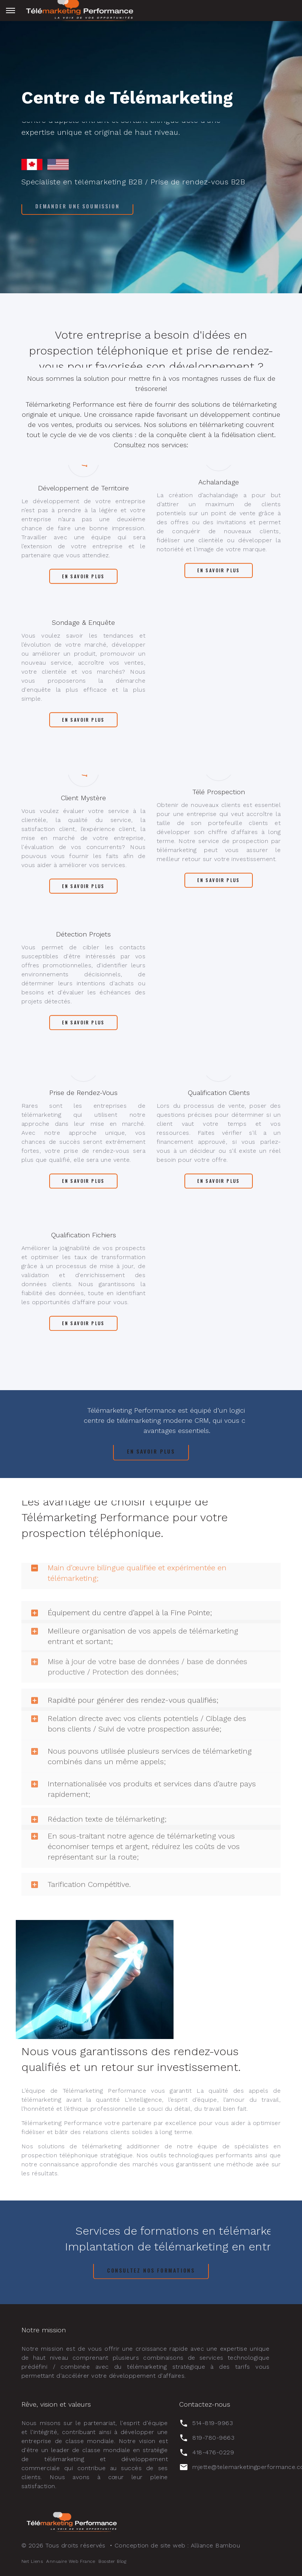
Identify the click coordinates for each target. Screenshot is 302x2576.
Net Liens (32, 2561)
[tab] (151, 1613)
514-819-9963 (212, 2423)
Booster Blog (112, 2561)
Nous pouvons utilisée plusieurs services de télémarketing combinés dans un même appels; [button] (139, 1733)
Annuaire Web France (70, 2561)
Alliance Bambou (215, 2545)
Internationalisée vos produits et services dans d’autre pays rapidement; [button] (141, 1766)
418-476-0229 (213, 2452)
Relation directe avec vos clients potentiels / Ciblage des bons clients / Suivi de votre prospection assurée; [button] (136, 1700)
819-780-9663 (213, 2437)
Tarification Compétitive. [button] (78, 1868)
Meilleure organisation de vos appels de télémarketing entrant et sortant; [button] (132, 1613)
